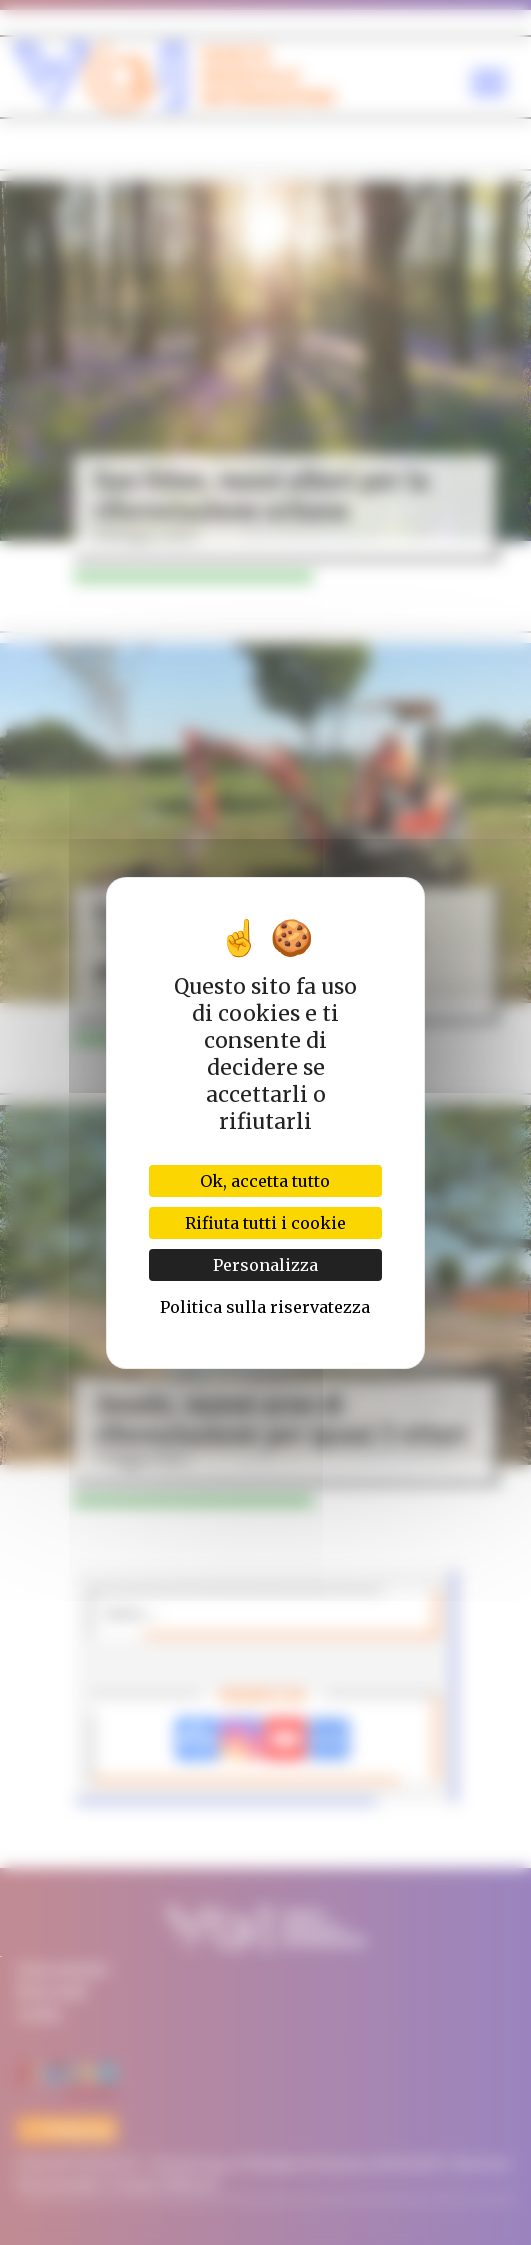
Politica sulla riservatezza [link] (265, 1307)
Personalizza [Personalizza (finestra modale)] (265, 1265)
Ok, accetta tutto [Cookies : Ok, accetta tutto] (265, 1181)
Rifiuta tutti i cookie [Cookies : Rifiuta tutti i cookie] (265, 1223)
